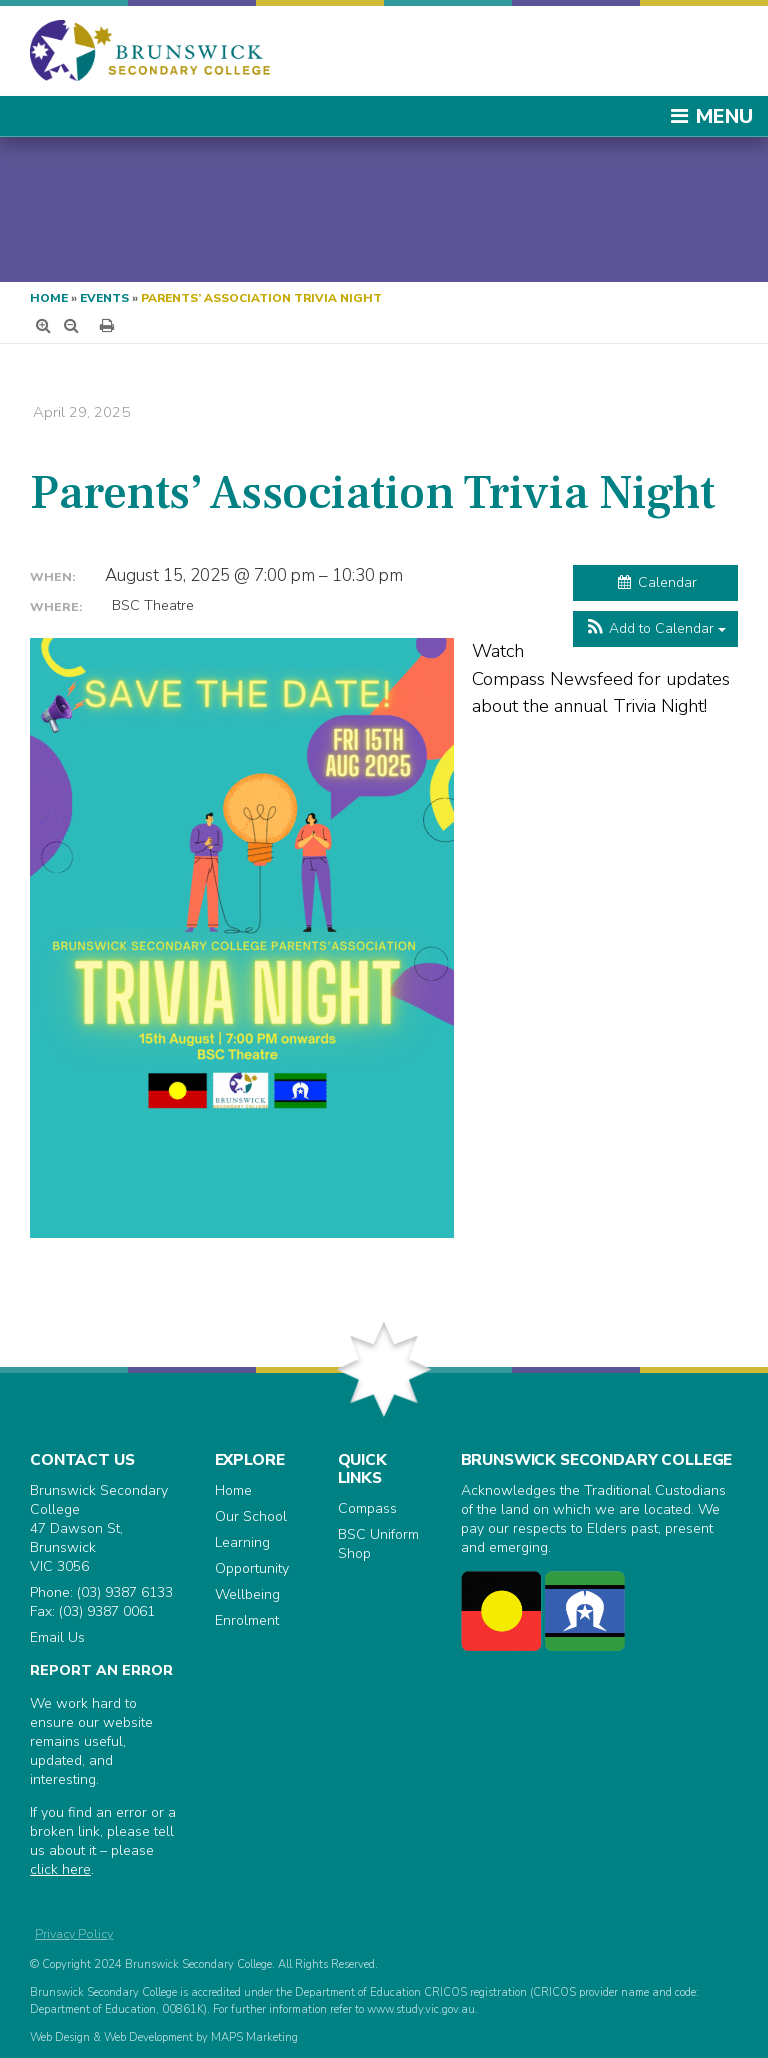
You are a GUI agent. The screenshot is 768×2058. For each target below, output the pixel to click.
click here (60, 1869)
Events (104, 298)
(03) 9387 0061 (107, 1611)
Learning (242, 1542)
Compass (367, 1508)
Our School (251, 1516)
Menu (711, 116)
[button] (655, 629)
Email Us (57, 1637)
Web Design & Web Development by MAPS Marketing (164, 2037)
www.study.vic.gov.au (421, 2009)
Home (49, 298)
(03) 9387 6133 (125, 1592)
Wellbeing (247, 1594)
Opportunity (252, 1568)
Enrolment (247, 1620)
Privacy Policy (74, 1933)
